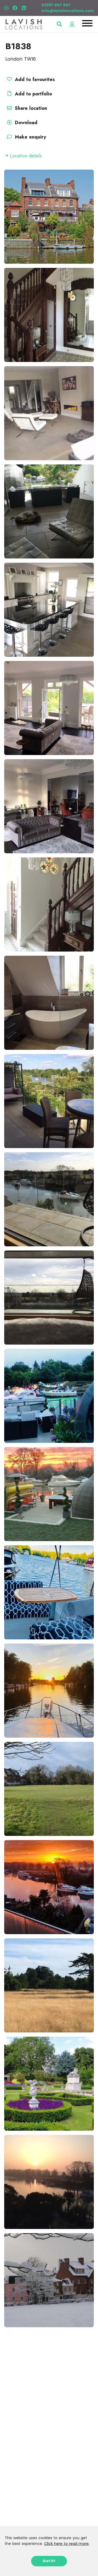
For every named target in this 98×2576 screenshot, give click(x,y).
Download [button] (21, 122)
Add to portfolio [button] (28, 93)
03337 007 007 (56, 5)
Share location (26, 108)
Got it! (49, 2560)
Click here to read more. (66, 2543)
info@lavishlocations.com (67, 10)
